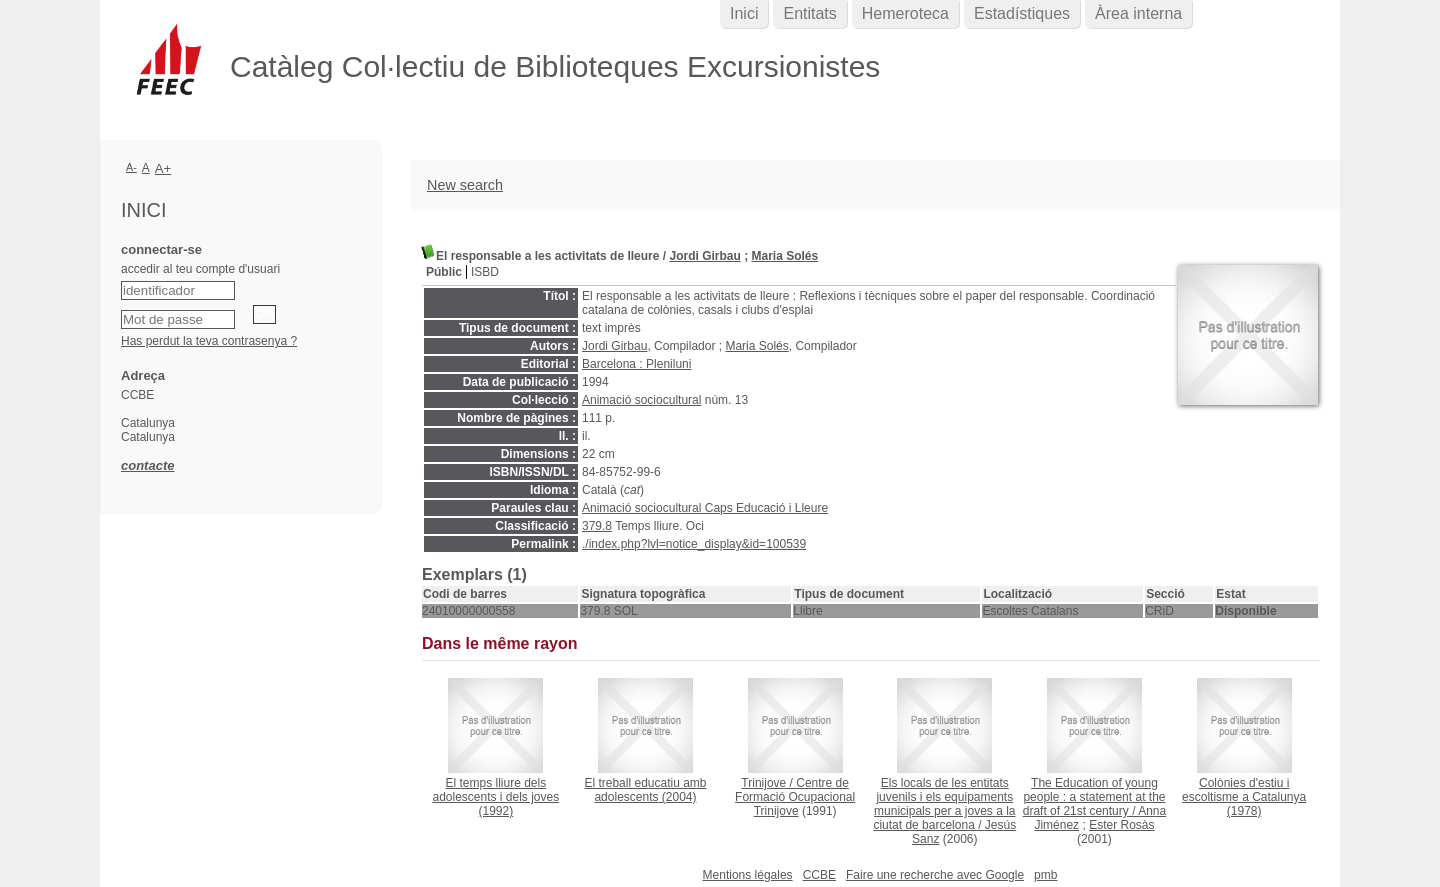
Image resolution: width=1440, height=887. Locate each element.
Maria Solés (784, 256)
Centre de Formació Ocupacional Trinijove (795, 797)
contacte (147, 465)
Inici (744, 13)
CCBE (819, 875)
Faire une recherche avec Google (935, 875)
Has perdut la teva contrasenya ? (209, 341)
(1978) (1244, 797)
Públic (444, 272)
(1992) (495, 797)
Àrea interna (1138, 13)
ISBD (485, 272)
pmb (1045, 875)
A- (131, 167)
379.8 (597, 526)
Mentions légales (748, 875)
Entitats (809, 13)
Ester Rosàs (1121, 825)
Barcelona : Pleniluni (636, 364)
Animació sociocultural (641, 400)
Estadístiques (1022, 13)
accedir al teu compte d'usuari (200, 269)
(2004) (645, 790)
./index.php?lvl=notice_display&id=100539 (694, 544)
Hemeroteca (905, 13)
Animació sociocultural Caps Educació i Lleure (705, 508)
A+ (163, 168)
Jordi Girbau (704, 256)
